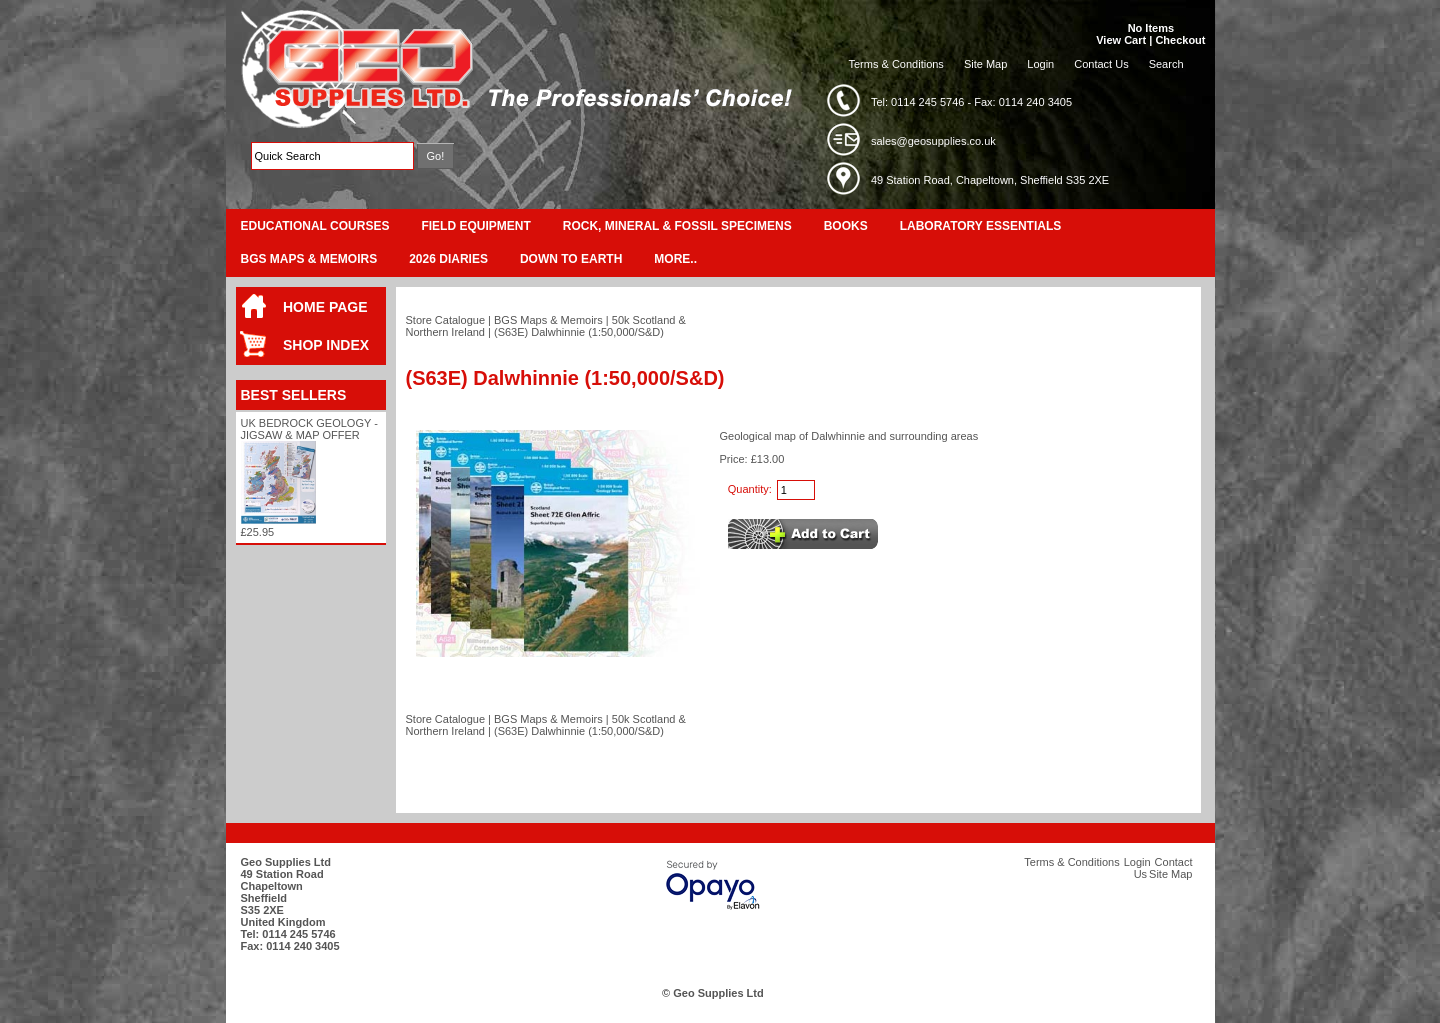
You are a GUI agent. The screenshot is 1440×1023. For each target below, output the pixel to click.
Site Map (985, 64)
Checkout (1180, 40)
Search (1166, 64)
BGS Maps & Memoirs (309, 259)
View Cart (1121, 40)
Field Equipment (475, 226)
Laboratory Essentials (981, 226)
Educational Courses (315, 226)
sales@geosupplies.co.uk (933, 141)
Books (846, 226)
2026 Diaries (448, 259)
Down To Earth (571, 259)
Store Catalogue (446, 320)
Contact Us (1101, 64)
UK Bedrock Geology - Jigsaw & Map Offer (309, 429)
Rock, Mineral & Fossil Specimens (677, 226)
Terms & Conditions (896, 64)
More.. (675, 259)
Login (1040, 64)
